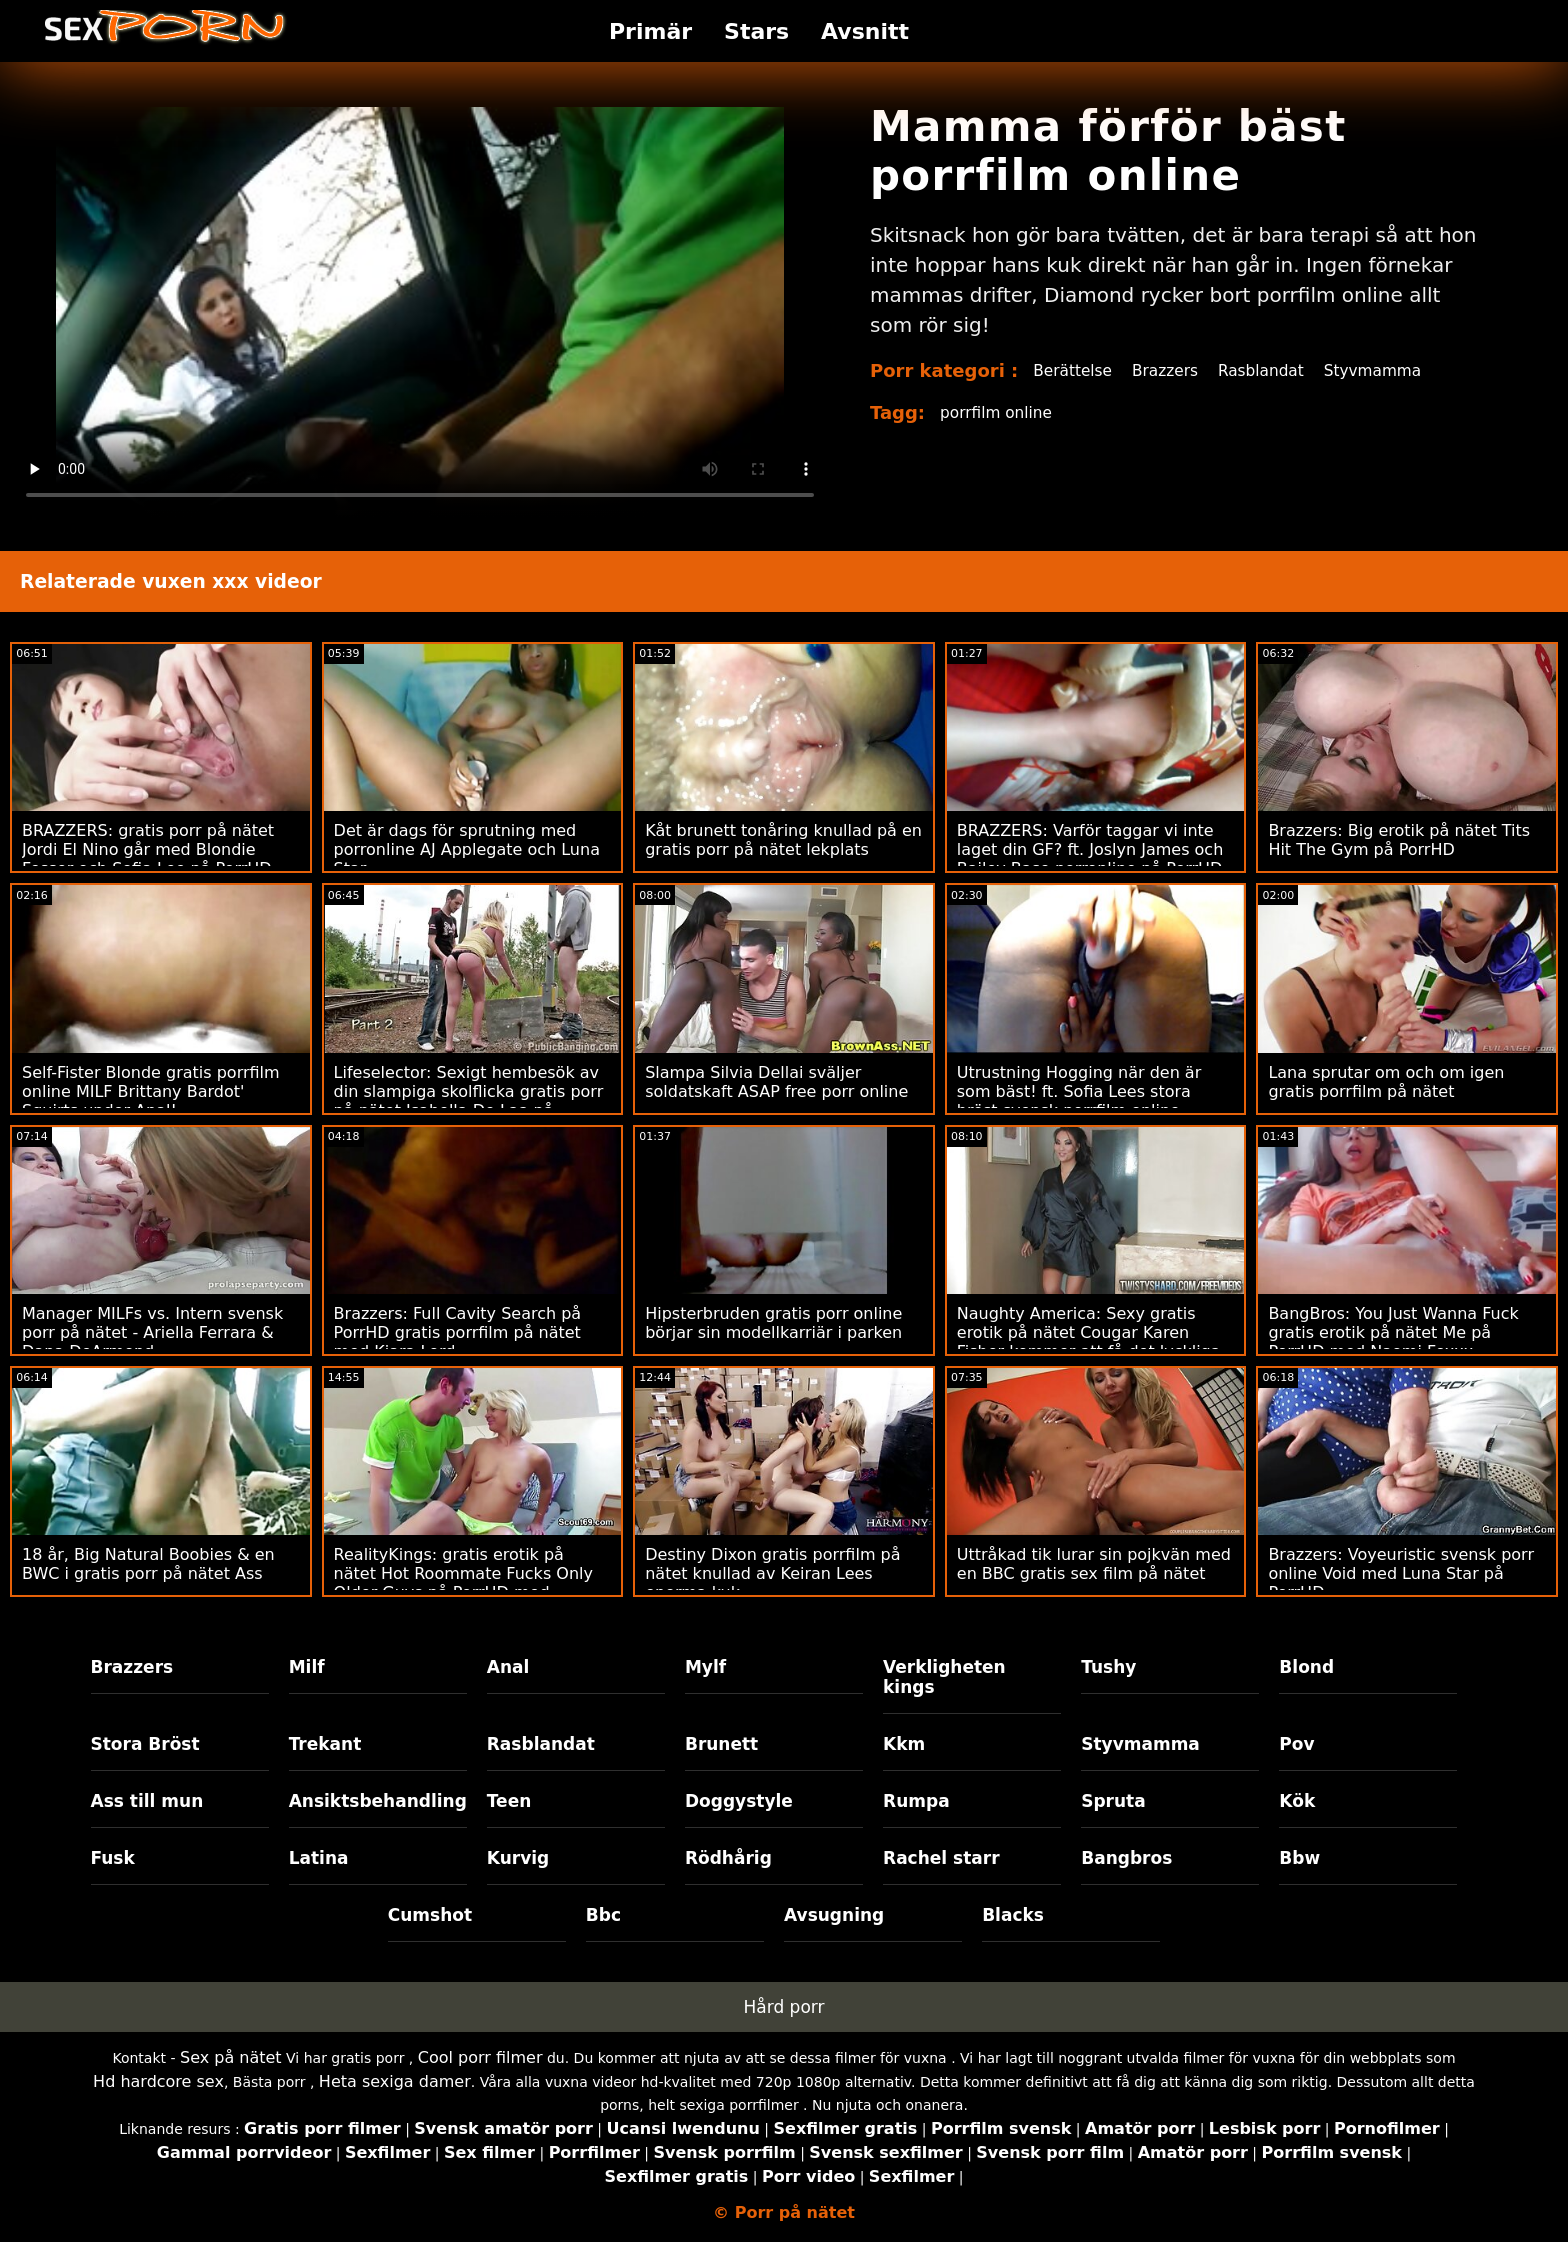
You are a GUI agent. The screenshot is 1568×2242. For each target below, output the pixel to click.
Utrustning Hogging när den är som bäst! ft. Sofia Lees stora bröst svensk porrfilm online (1079, 1091)
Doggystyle (739, 1801)
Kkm (904, 1744)
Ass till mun (147, 1801)
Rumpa (916, 1801)
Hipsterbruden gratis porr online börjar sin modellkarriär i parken (773, 1323)
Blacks (1013, 1915)
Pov (1296, 1744)
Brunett (721, 1744)
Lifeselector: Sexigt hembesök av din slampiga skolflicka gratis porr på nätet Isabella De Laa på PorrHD (469, 1101)
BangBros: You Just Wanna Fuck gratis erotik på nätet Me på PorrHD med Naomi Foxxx (1393, 1332)
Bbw (1299, 1858)
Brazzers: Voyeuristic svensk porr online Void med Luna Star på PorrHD (1401, 1573)
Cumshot (430, 1915)
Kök (1297, 1801)
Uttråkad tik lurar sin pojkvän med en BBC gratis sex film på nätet (1094, 1564)
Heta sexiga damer (395, 2081)
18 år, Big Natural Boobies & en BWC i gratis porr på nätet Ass (148, 1564)
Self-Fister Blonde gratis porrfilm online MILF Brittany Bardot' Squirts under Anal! (151, 1091)
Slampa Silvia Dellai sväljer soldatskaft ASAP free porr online (776, 1082)
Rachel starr (941, 1858)
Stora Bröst (145, 1744)
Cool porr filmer (480, 2057)
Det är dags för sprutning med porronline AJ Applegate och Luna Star (467, 849)
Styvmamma (1385, 370)
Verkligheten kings (944, 1677)
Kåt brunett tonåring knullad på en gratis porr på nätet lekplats (783, 840)
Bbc (603, 1915)
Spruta (1113, 1801)
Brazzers (1170, 370)
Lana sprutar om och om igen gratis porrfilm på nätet (1386, 1082)
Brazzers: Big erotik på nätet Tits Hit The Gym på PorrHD (1399, 840)
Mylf (705, 1667)
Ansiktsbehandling (378, 1801)
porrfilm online (998, 412)
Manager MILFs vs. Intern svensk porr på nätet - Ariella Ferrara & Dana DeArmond (152, 1332)
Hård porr (784, 2007)
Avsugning (834, 1915)
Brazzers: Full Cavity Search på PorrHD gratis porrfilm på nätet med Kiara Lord (458, 1332)
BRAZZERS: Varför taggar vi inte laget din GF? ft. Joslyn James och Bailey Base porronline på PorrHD (1090, 849)
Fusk (113, 1858)
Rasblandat (1269, 370)
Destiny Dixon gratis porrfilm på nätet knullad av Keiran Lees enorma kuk (772, 1573)
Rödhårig (728, 1858)
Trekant (325, 1744)
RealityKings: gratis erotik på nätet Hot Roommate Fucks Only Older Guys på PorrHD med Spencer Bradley (463, 1583)
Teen (509, 1801)
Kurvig (518, 1858)
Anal (508, 1667)
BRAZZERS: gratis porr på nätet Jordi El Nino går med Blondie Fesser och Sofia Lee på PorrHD (148, 849)
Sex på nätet (231, 2057)
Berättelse (1074, 370)
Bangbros (1126, 1858)
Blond (1306, 1667)
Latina (319, 1858)
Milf (307, 1667)
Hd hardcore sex (158, 2081)
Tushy (1108, 1667)
